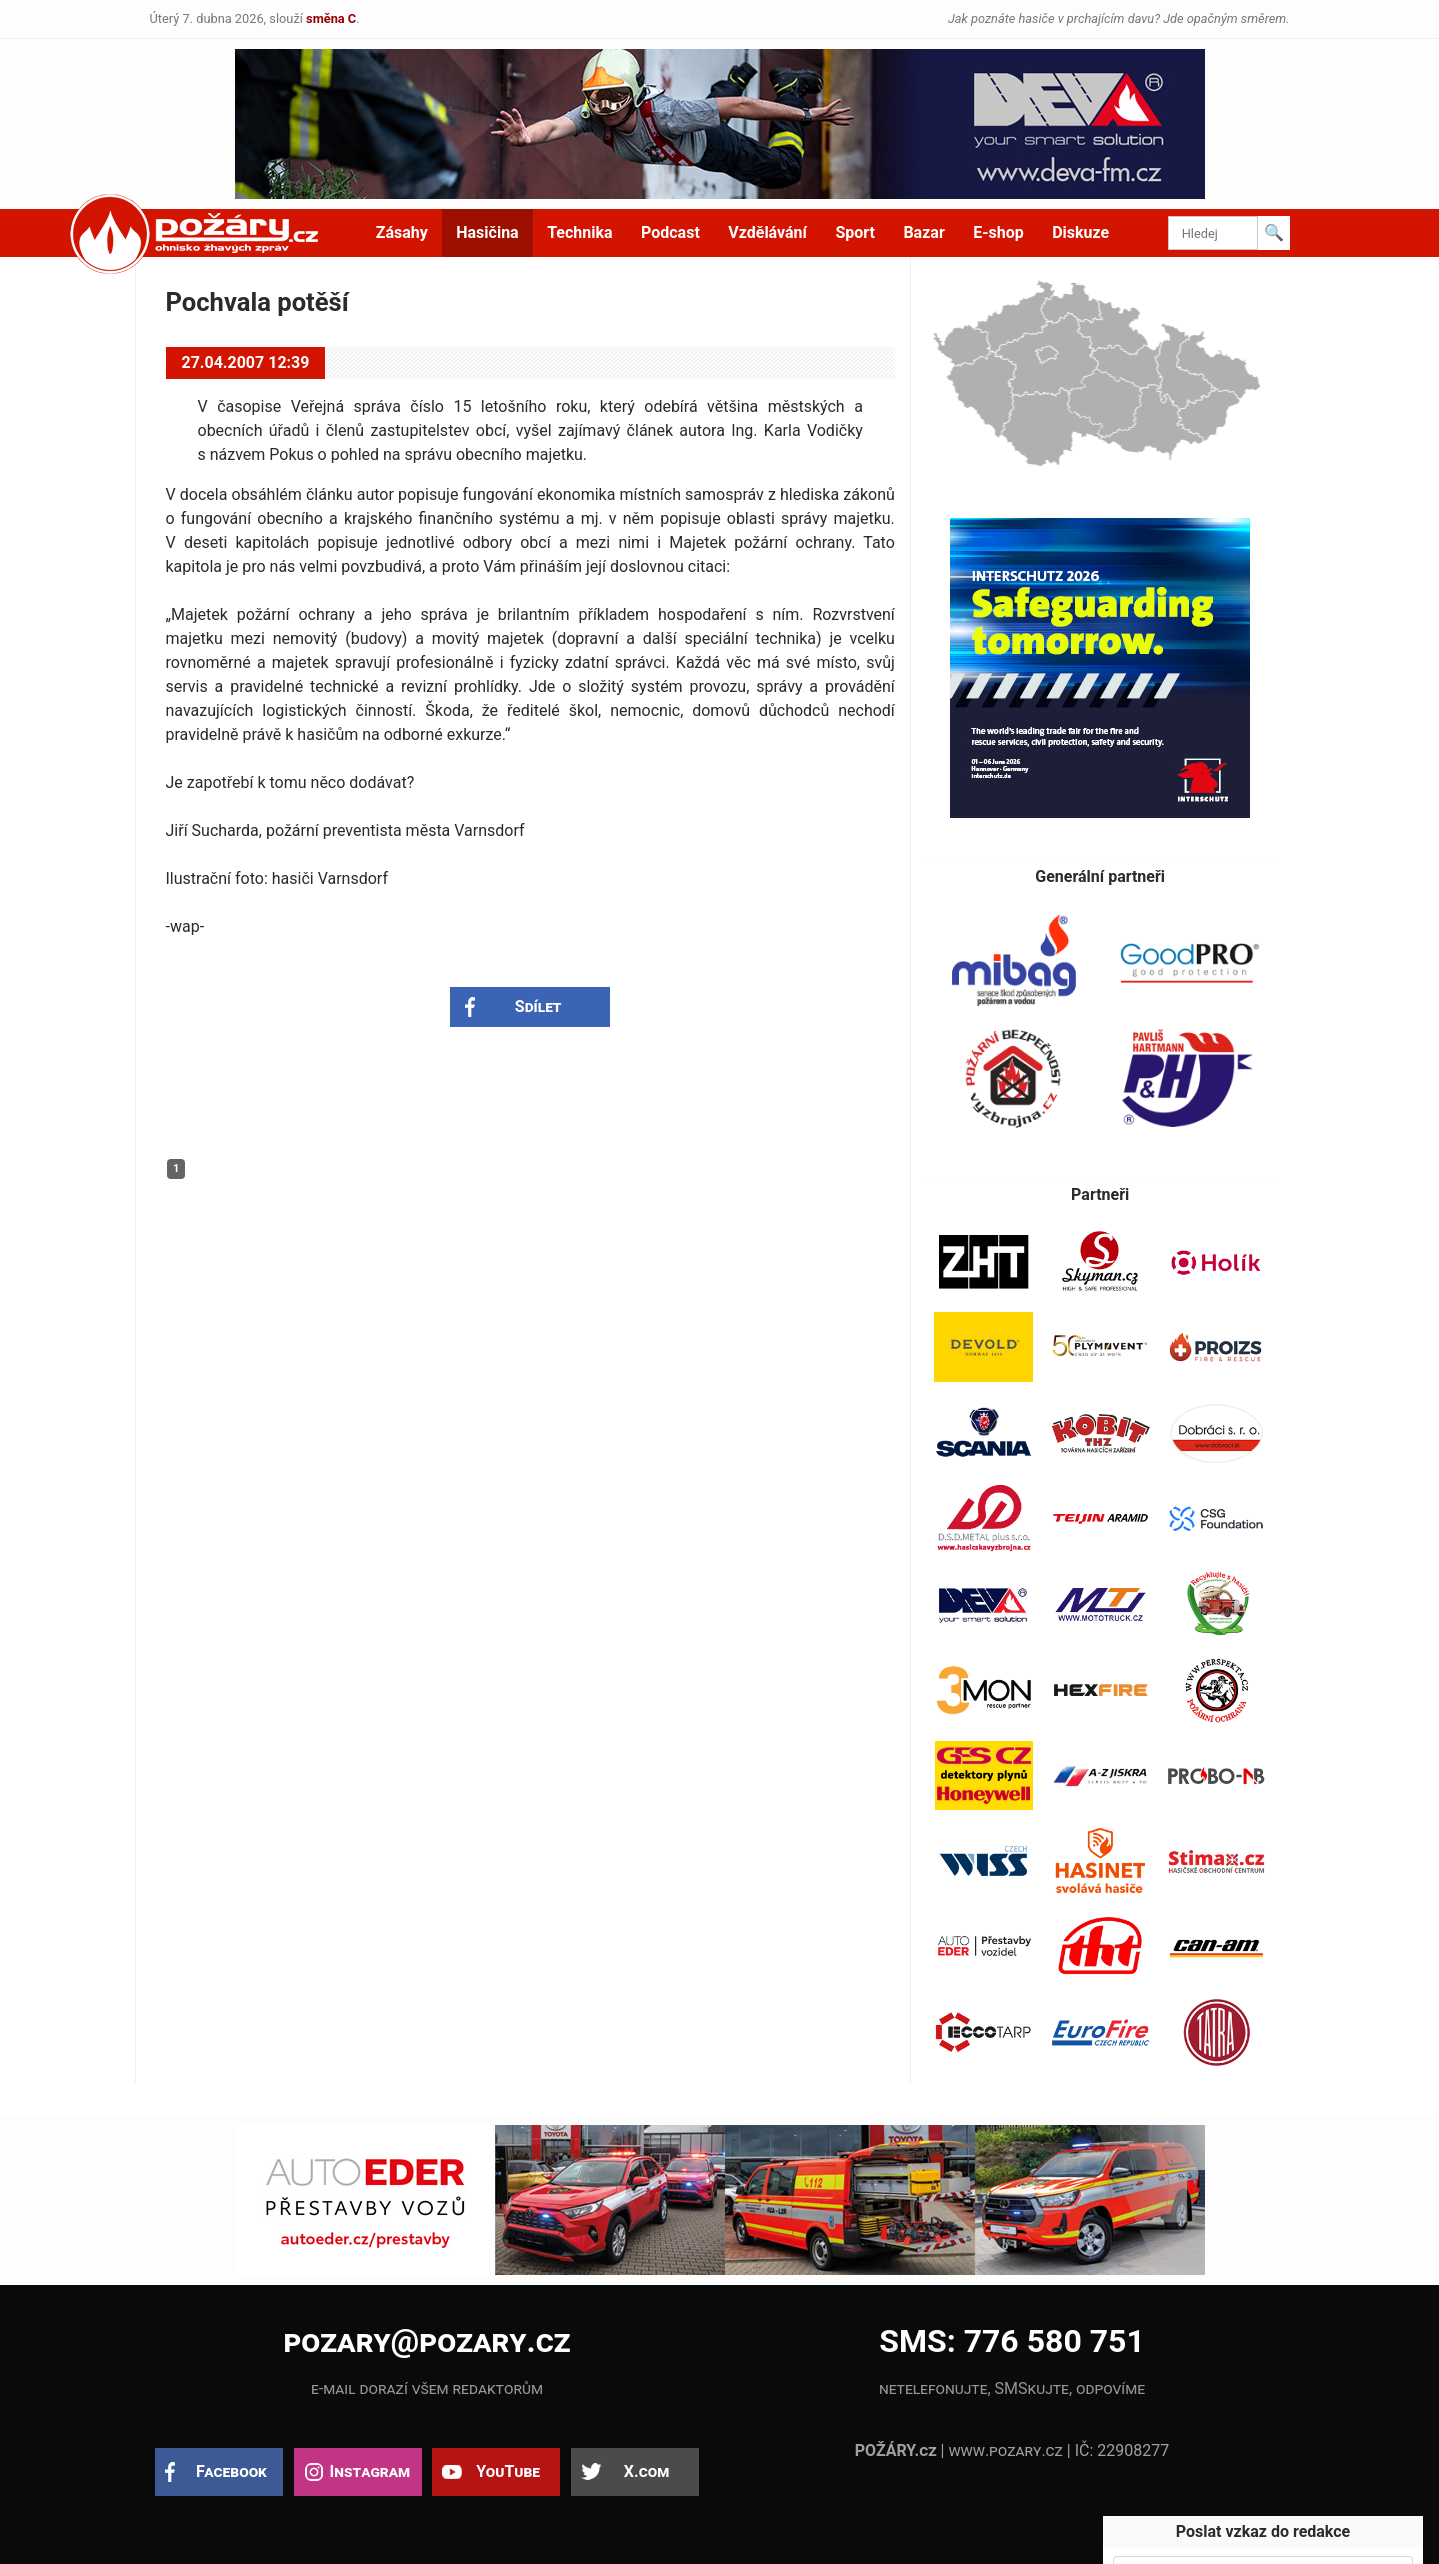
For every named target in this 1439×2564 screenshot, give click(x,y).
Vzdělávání (767, 232)
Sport (855, 232)
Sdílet (538, 1006)
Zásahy (402, 232)
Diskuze (1080, 232)
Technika (579, 232)
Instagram (370, 2471)
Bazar (923, 232)
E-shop (998, 232)
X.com (646, 2471)
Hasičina (487, 232)
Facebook (231, 2471)
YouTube (508, 2471)
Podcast (670, 232)
